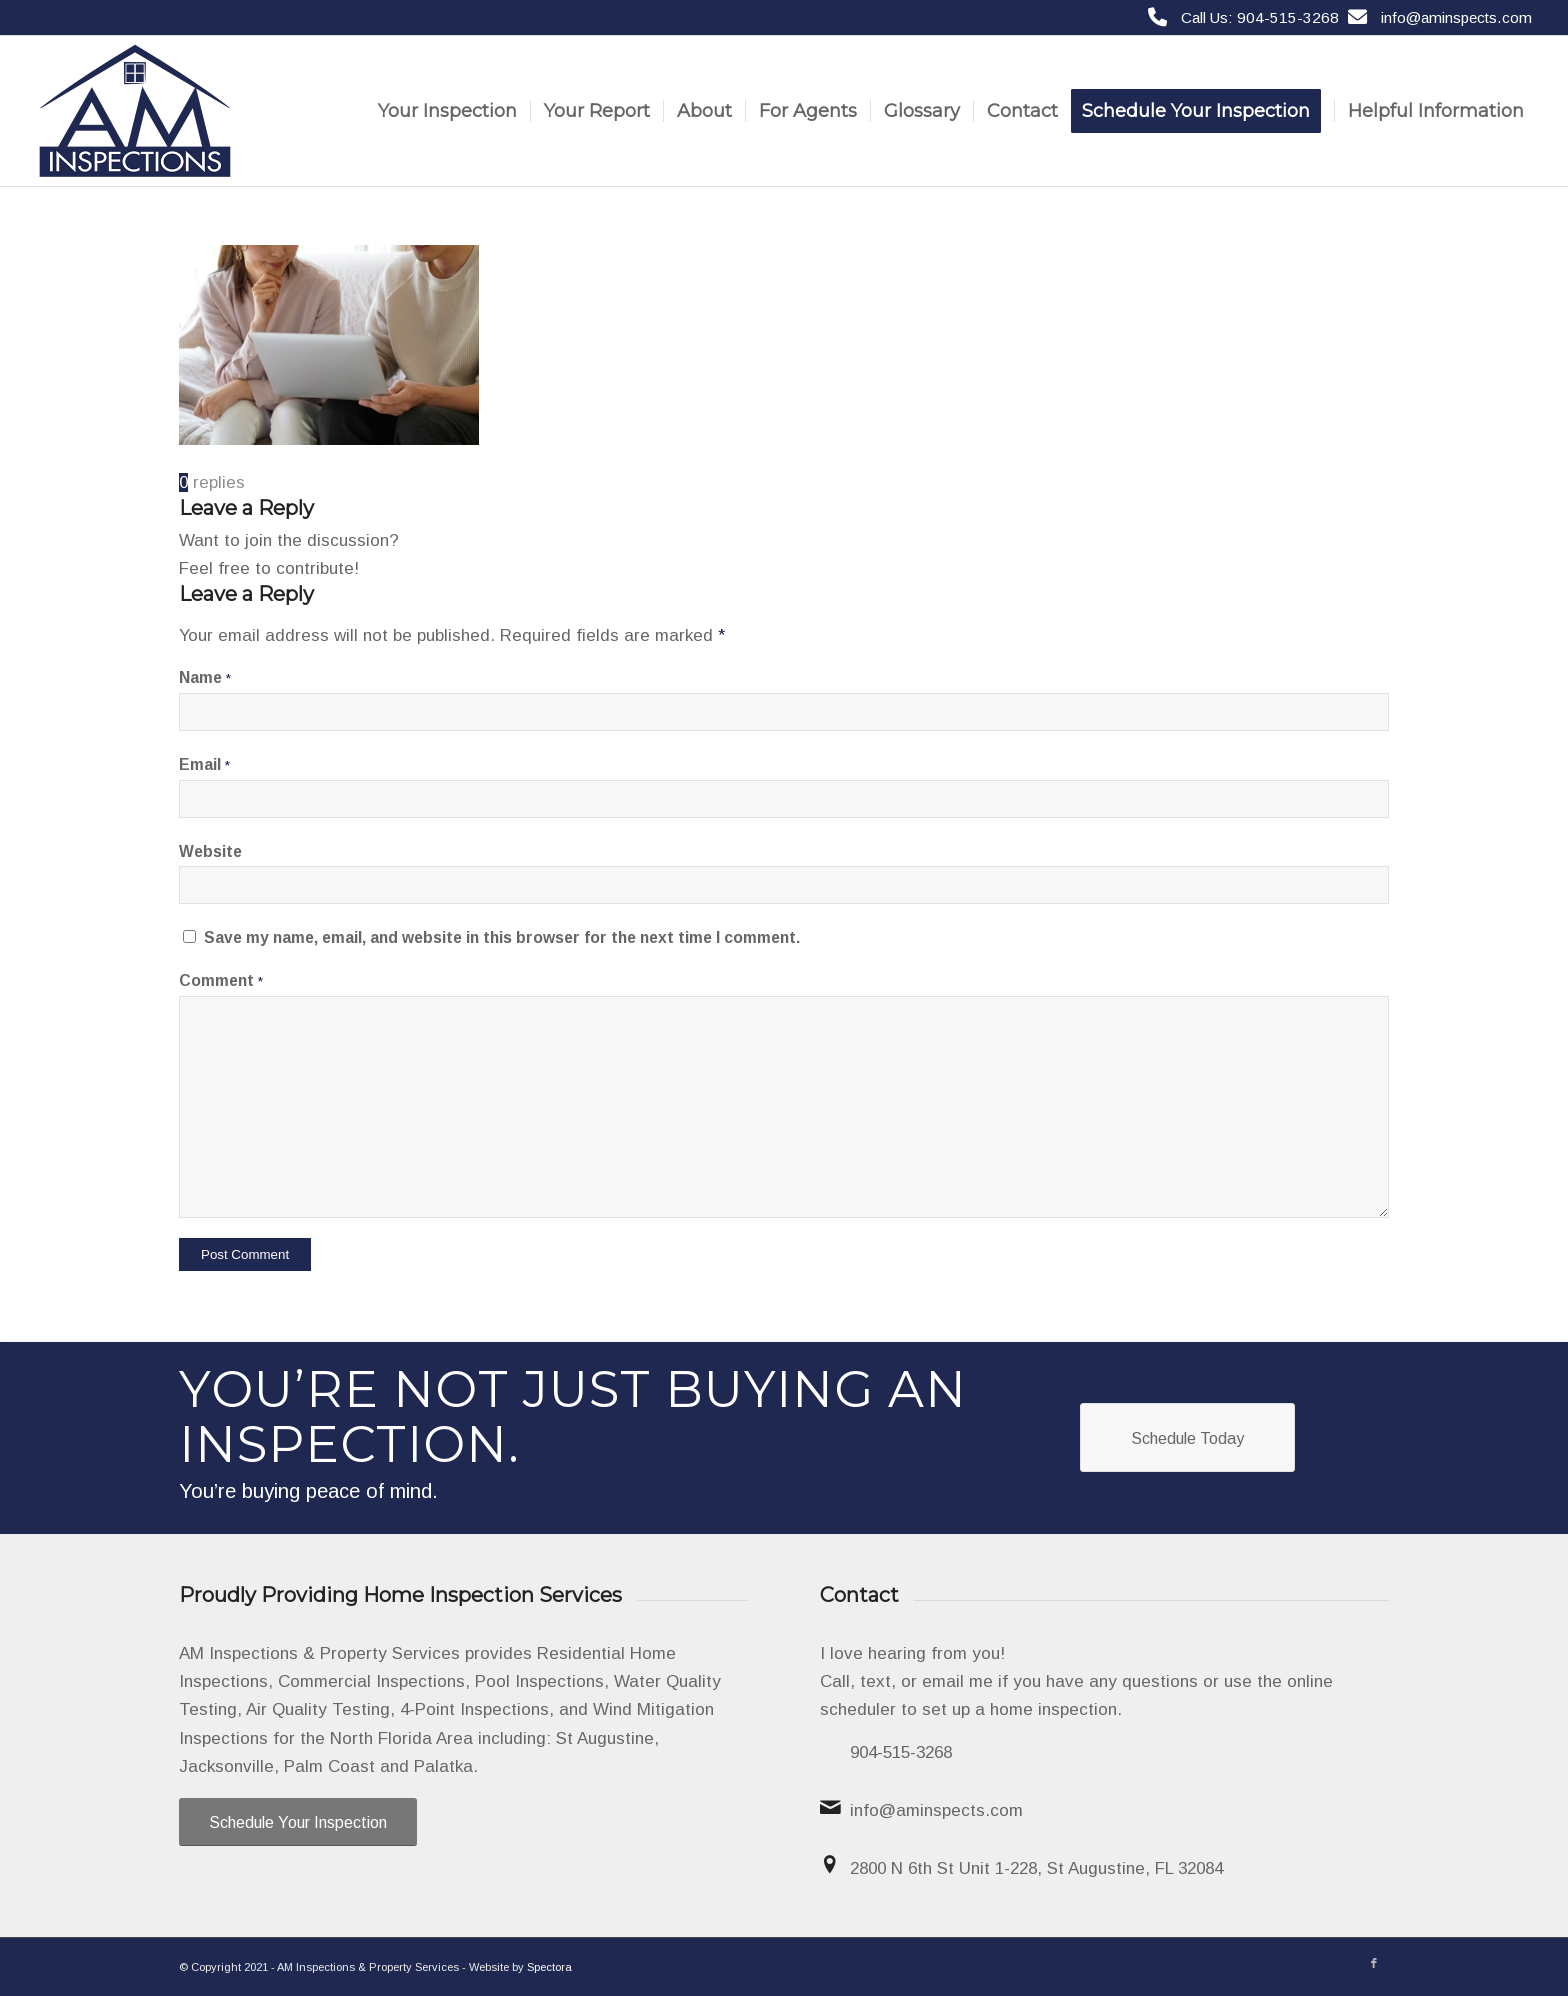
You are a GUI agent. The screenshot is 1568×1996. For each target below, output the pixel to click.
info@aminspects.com (1456, 17)
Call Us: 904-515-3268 (1260, 17)
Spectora (549, 1967)
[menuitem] (447, 111)
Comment (221, 980)
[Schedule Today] (1187, 1437)
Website (210, 851)
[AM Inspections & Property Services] (135, 111)
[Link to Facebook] (1374, 1963)
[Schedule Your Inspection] (298, 1822)
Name (205, 677)
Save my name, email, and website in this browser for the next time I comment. (502, 937)
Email (204, 764)
